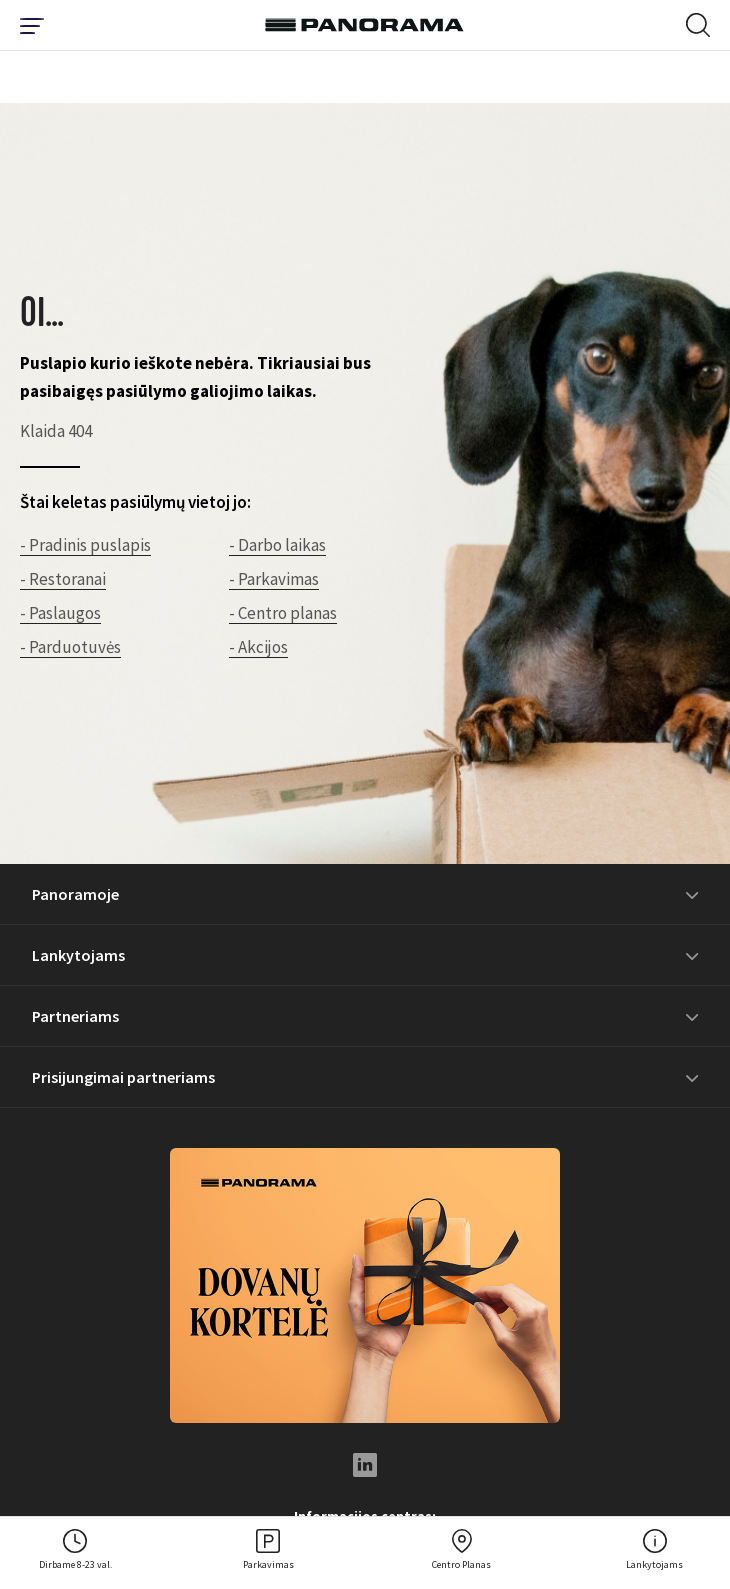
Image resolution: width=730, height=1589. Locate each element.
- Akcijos (258, 647)
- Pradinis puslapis (85, 545)
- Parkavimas (274, 579)
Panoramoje (75, 894)
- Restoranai (63, 579)
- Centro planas (283, 613)
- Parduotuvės (70, 647)
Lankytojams (78, 955)
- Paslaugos (60, 613)
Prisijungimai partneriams (123, 1077)
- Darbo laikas (277, 545)
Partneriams (75, 1016)
